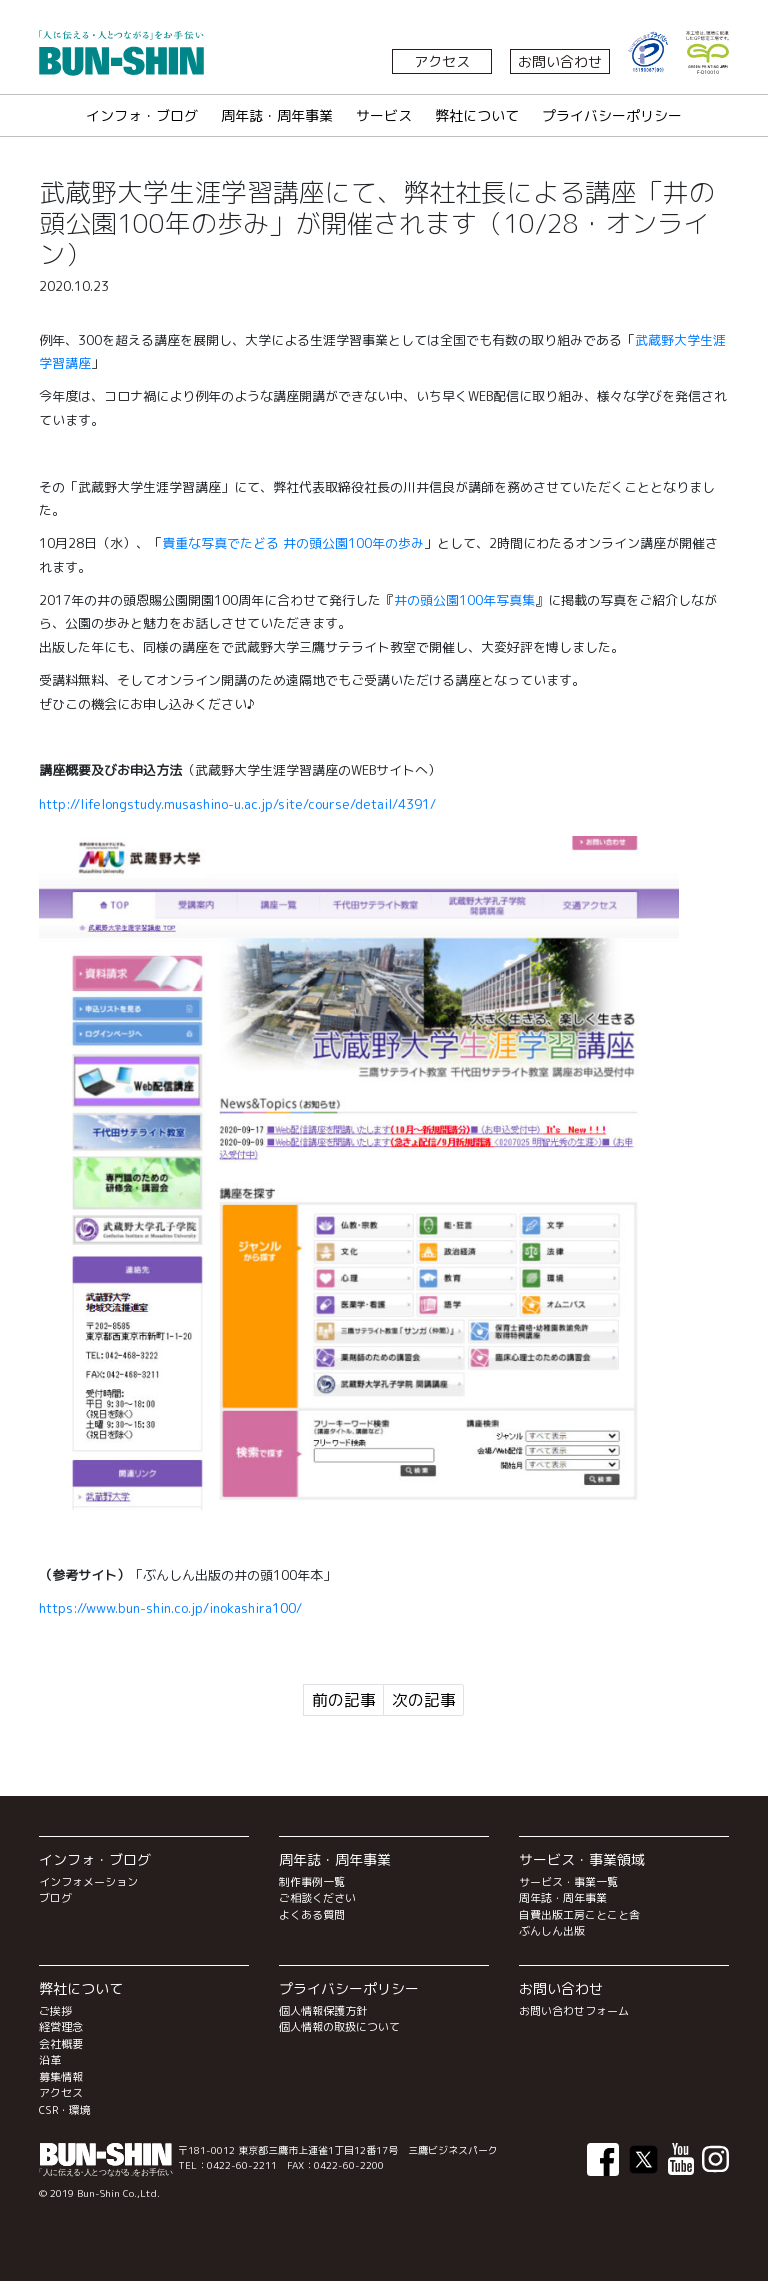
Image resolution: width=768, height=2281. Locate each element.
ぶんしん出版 (552, 1931)
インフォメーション (88, 1882)
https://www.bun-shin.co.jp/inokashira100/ (170, 1608)
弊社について (477, 115)
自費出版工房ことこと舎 (579, 1915)
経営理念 (61, 2027)
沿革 (50, 2060)
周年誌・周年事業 (277, 115)
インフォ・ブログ (142, 115)
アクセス (442, 61)
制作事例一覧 (312, 1882)
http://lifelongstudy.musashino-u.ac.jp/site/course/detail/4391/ (237, 804)
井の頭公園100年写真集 (464, 600)
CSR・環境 (65, 2110)
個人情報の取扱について (339, 2027)
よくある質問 (312, 1915)
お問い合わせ (560, 61)
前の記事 (344, 1700)
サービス (384, 115)
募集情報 (61, 2077)
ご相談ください (317, 1898)
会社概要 (61, 2044)
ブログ (55, 1898)
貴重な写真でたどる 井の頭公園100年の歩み (293, 543)
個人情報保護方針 (323, 2011)
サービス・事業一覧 (568, 1882)
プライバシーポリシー (612, 115)
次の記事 (424, 1700)
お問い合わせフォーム (574, 2011)
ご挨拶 (55, 2011)
